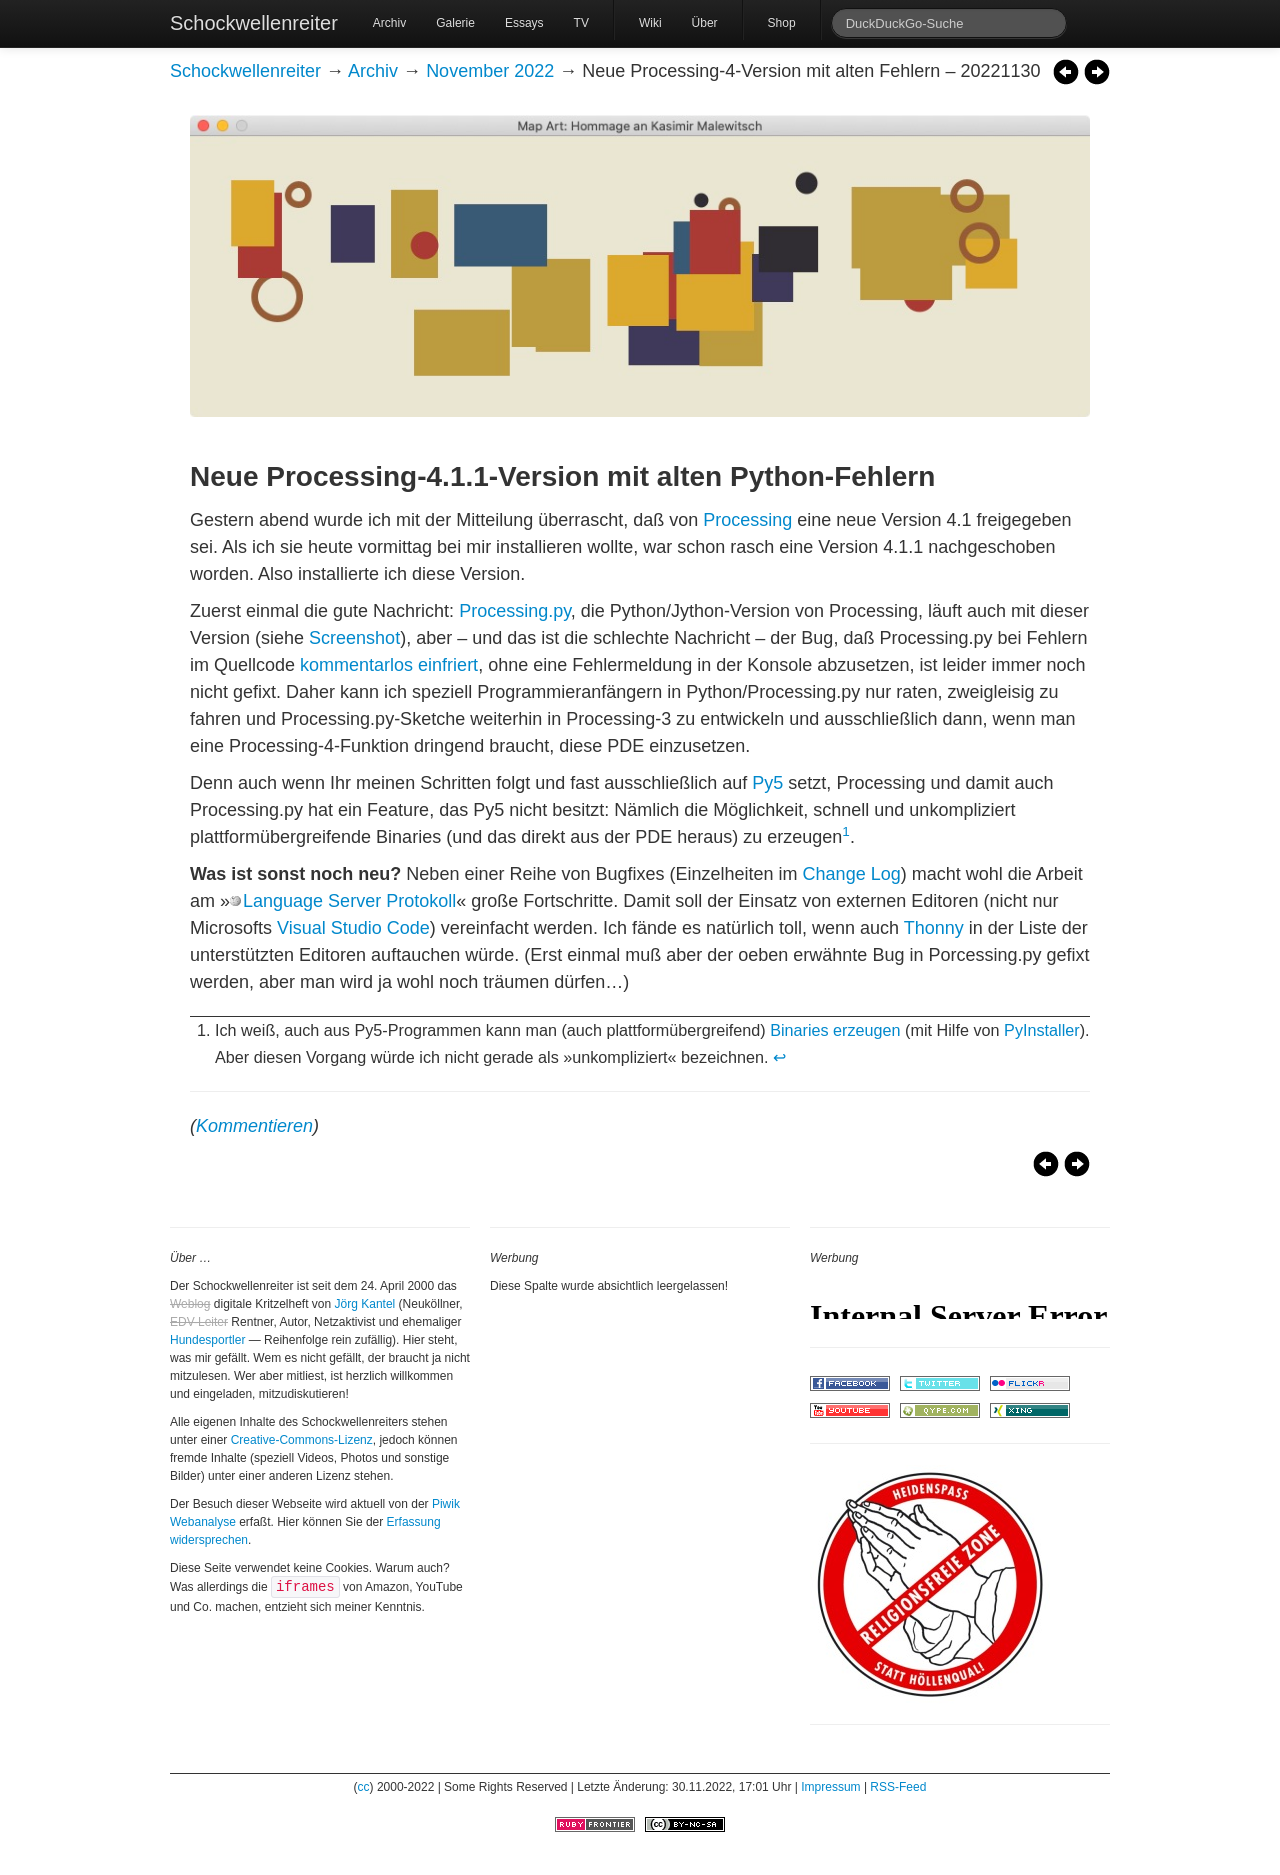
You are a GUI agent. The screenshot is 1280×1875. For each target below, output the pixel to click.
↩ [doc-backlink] (779, 1057)
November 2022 (490, 71)
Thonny (934, 928)
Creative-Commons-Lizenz (302, 1440)
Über (705, 23)
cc (364, 1787)
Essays (524, 23)
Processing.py (515, 611)
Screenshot (354, 638)
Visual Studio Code (353, 928)
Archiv (389, 23)
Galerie (455, 23)
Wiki (650, 23)
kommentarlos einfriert (389, 665)
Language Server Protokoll (349, 901)
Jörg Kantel (365, 1304)
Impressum (830, 1787)
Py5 (767, 783)
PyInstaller (1042, 1030)
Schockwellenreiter (254, 23)
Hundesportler (207, 1340)
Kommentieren (254, 1126)
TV (581, 23)
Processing (747, 520)
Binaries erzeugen (835, 1030)
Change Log (852, 874)
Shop (782, 23)
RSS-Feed (898, 1787)
